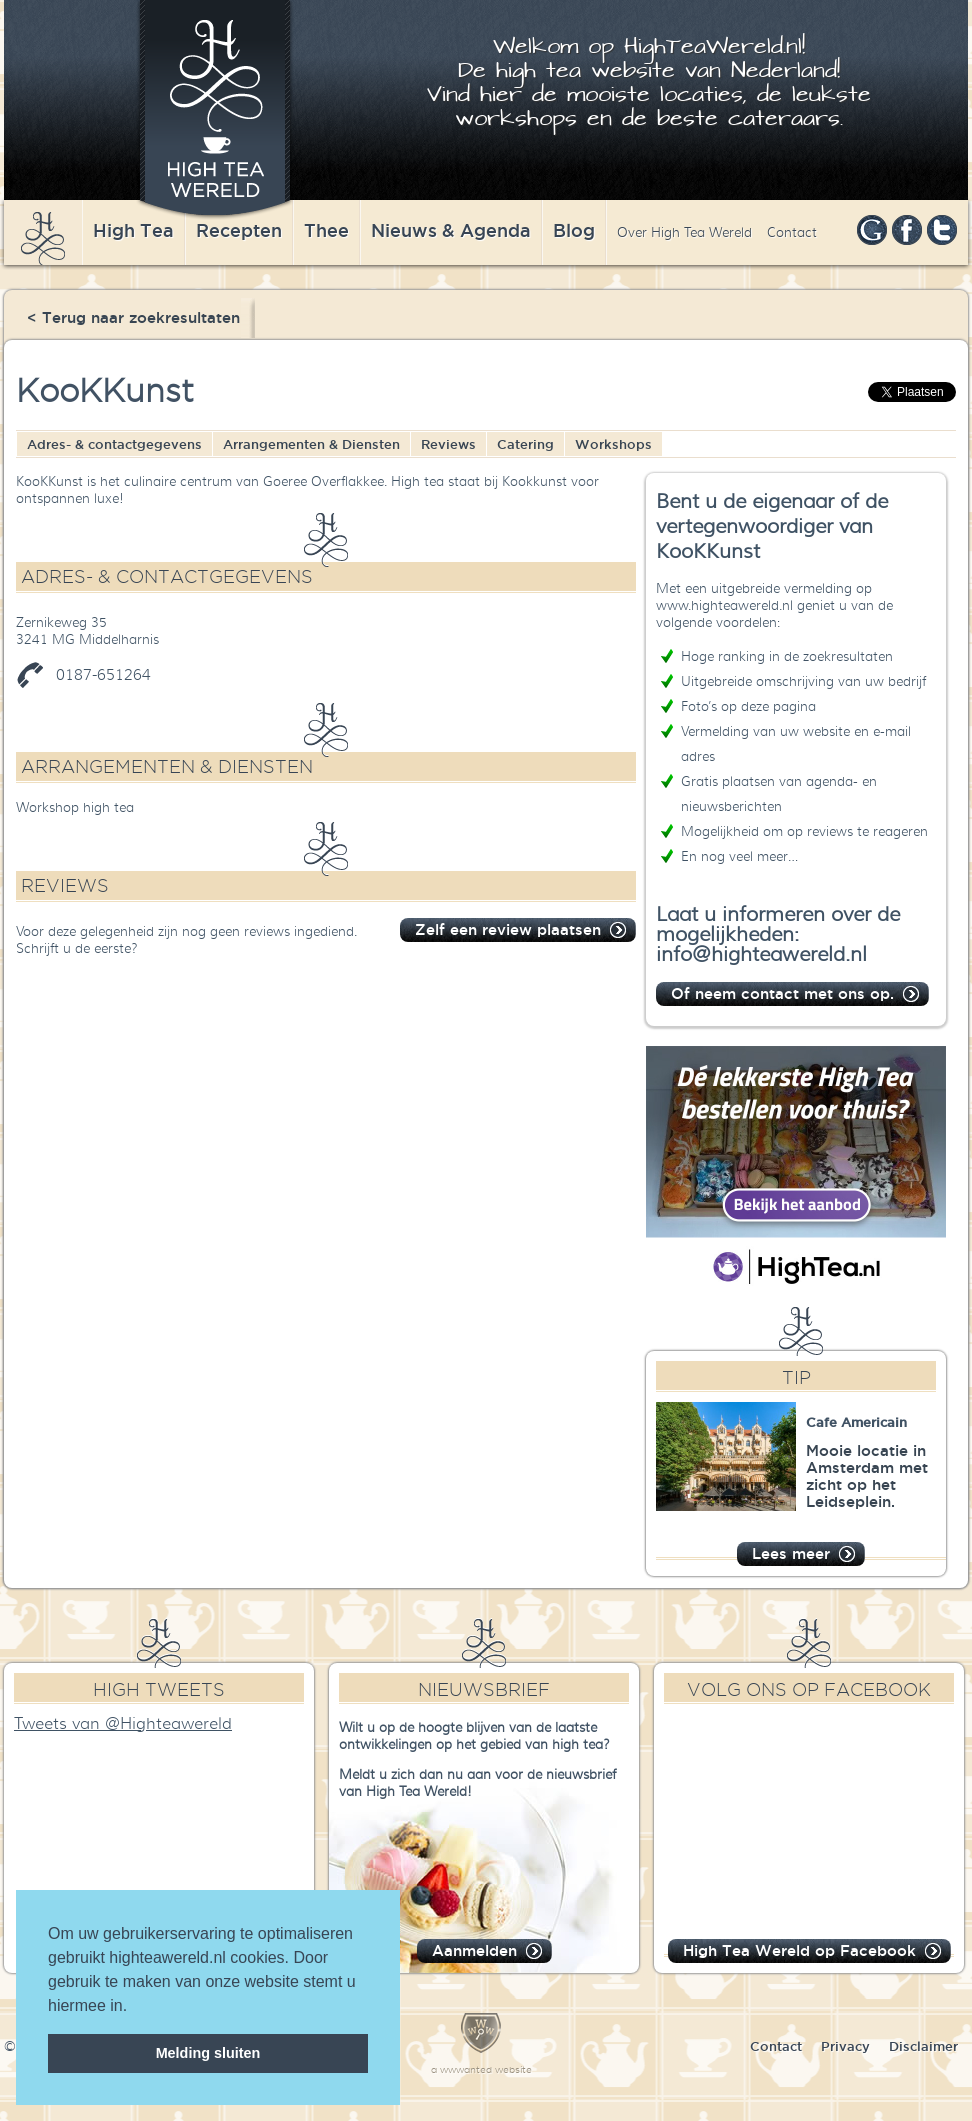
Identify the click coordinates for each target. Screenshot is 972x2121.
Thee (326, 230)
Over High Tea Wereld (684, 232)
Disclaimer (923, 2046)
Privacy (845, 2046)
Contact (792, 232)
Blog (574, 230)
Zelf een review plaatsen (508, 929)
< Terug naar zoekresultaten (133, 317)
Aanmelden (474, 1950)
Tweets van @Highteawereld (123, 1724)
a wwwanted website (481, 2069)
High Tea (133, 230)
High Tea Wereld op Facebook (799, 1950)
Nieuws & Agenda (451, 230)
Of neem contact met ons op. (782, 993)
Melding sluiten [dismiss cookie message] (208, 2053)
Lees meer (791, 1553)
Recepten (239, 230)
